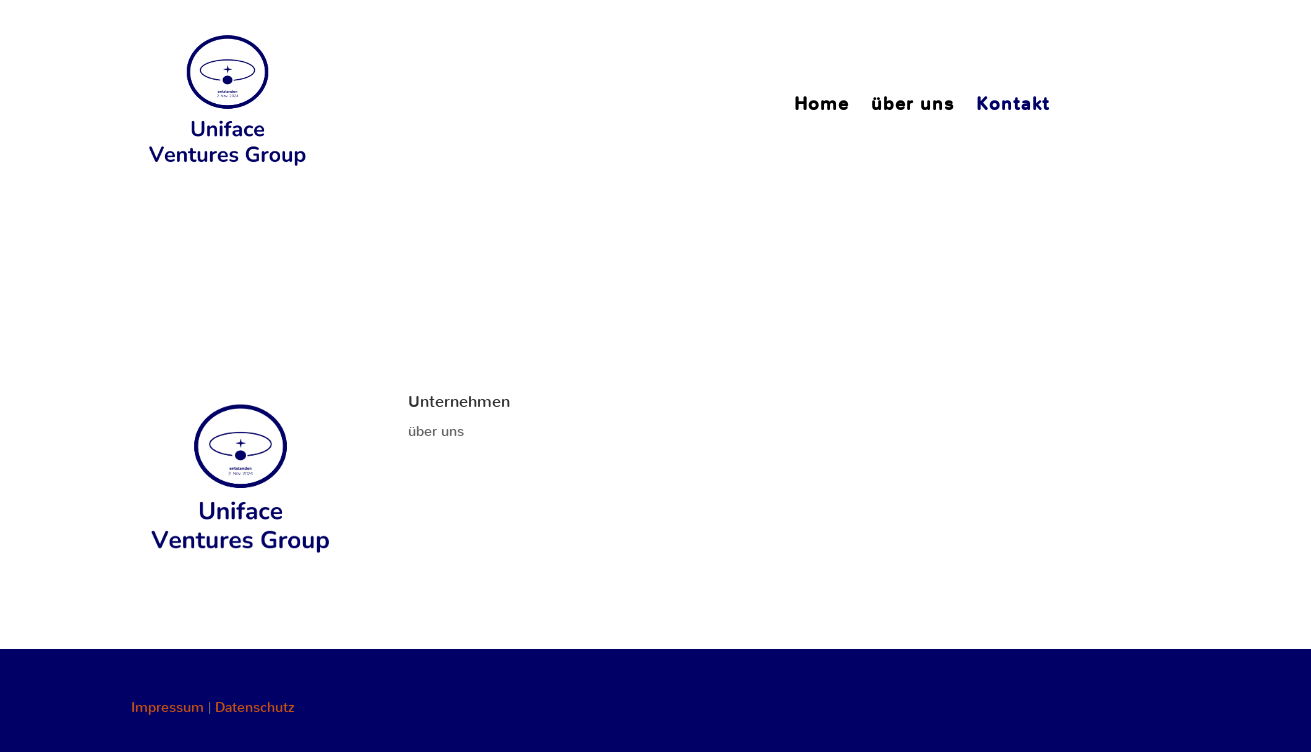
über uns (912, 106)
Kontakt (1013, 106)
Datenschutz (255, 707)
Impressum (167, 707)
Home (821, 106)
